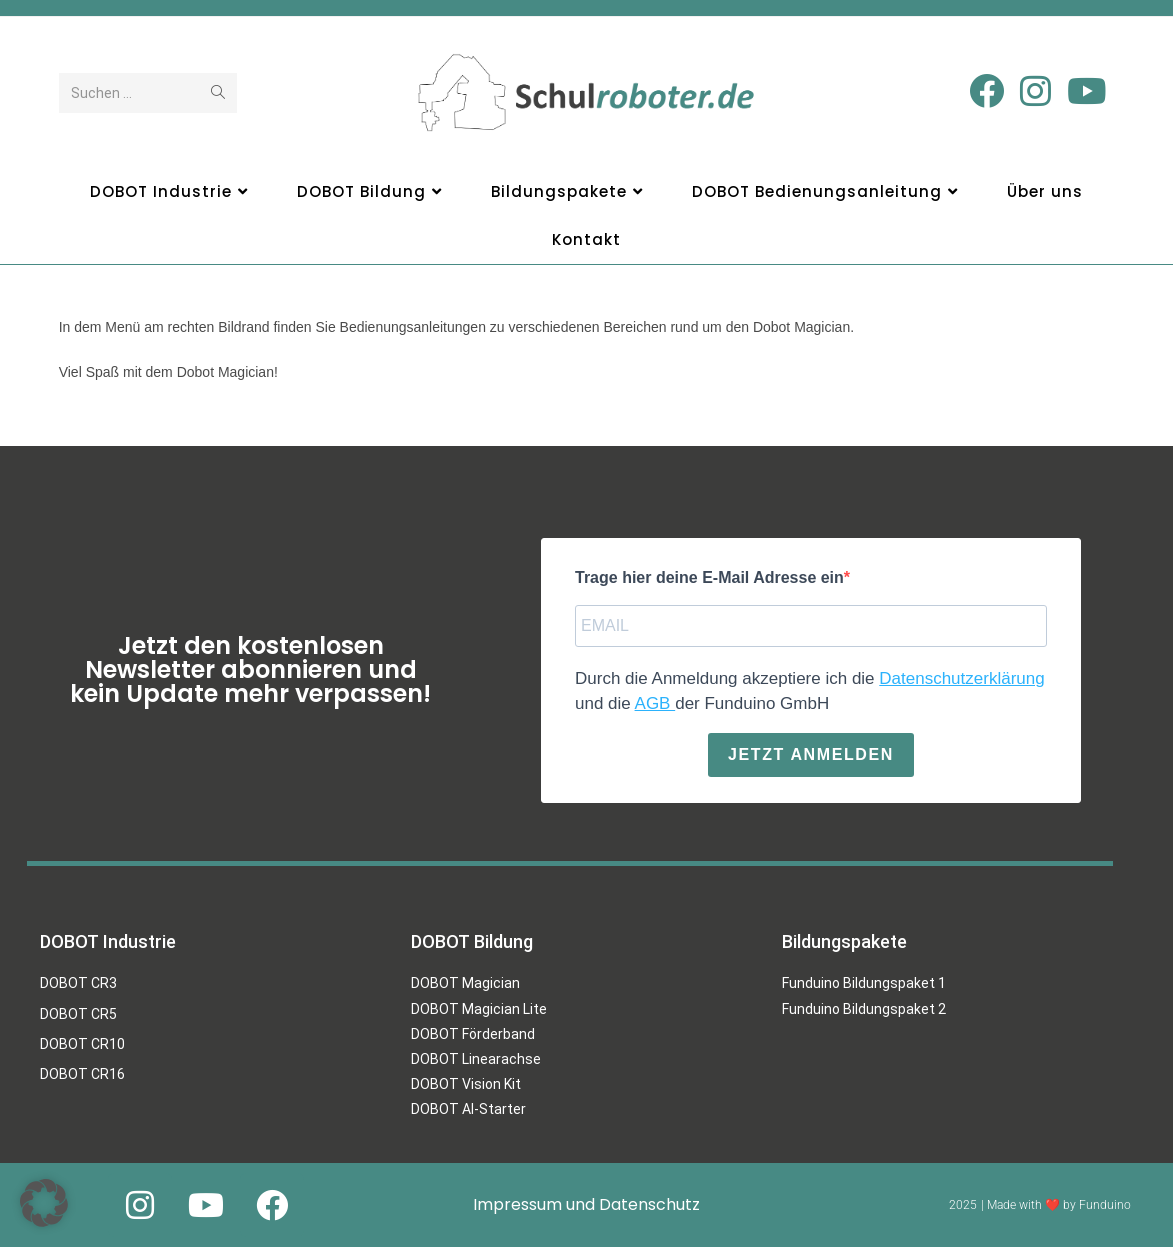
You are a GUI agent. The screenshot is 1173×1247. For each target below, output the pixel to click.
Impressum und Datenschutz (586, 1204)
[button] (44, 1203)
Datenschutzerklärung (961, 677)
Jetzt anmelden (811, 753)
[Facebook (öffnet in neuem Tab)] (986, 91)
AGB (654, 703)
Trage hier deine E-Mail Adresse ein (709, 577)
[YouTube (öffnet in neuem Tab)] (1086, 91)
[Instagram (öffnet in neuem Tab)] (1035, 91)
